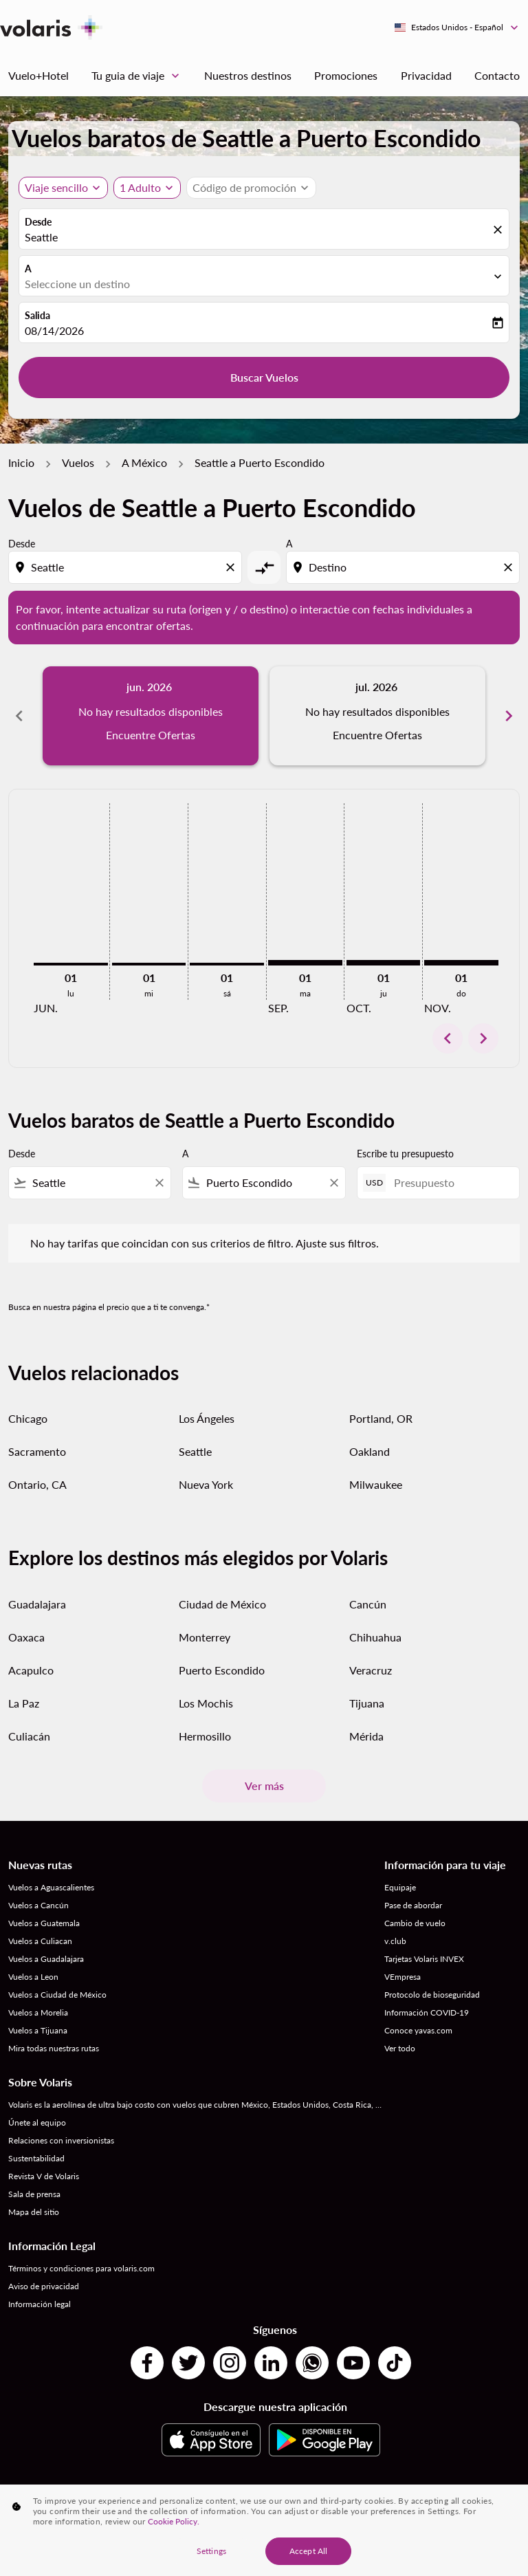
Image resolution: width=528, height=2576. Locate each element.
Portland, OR (380, 1418)
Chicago (27, 1418)
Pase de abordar (413, 1905)
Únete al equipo (37, 2122)
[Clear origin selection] (232, 567)
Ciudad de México (222, 1604)
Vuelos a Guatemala (44, 1923)
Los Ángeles (206, 1418)
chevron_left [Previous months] (19, 716)
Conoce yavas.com (418, 2030)
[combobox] (126, 567)
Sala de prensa (34, 2194)
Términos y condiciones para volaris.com (81, 2268)
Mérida (366, 1736)
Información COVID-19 (426, 2012)
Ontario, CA (37, 1484)
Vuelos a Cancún (38, 1905)
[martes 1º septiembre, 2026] (305, 962)
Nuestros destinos (248, 75)
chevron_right (483, 1038)
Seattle (195, 1451)
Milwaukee (375, 1484)
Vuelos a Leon (33, 1977)
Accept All (308, 2551)
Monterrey (204, 1637)
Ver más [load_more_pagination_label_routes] (264, 1785)
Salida (37, 315)
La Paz (23, 1703)
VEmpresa (402, 1977)
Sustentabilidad (36, 2158)
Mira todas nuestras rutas (53, 2048)
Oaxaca (26, 1637)
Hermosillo (205, 1736)
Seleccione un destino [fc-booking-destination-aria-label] (77, 283)
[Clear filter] (158, 1183)
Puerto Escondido (222, 1670)
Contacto (497, 75)
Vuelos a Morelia (38, 2012)
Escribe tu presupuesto (405, 1153)
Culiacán (29, 1736)
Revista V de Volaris (43, 2176)
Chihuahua (375, 1637)
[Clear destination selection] (510, 567)
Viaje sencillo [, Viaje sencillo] (56, 187)
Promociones (345, 75)
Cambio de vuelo (415, 1923)
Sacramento (37, 1451)
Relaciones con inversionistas (61, 2140)
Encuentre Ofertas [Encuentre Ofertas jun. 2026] (150, 734)
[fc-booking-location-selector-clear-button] (500, 230)
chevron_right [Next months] (509, 716)
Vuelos (78, 462)
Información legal (39, 2304)
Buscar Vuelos (264, 377)
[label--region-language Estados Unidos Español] (457, 27)
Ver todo (399, 2048)
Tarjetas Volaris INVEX (424, 1959)
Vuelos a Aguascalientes (51, 1887)
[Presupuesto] (449, 1182)
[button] (147, 188)
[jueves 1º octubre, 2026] (383, 962)
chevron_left (448, 1038)
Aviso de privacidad (43, 2286)
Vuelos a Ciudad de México (57, 1994)
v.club (395, 1941)
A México (144, 462)
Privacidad (426, 75)
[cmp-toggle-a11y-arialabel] (264, 567)
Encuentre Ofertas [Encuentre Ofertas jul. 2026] (377, 734)
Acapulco (31, 1670)
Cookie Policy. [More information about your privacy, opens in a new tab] (173, 2521)
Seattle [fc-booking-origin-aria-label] (41, 236)
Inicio (21, 462)
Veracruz (370, 1670)
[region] (264, 2530)
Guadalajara (37, 1604)
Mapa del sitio (33, 2212)
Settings (211, 2551)
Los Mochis (206, 1703)
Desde (38, 222)
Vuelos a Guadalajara (46, 1959)
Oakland (369, 1451)
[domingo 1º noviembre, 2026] (461, 962)
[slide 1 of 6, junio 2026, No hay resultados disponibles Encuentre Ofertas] (150, 715)
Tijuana (366, 1703)
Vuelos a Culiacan (40, 1941)
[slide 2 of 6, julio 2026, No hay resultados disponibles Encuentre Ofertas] (377, 715)
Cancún (367, 1604)
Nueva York (206, 1484)
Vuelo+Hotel (38, 75)
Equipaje (400, 1887)
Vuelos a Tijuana (37, 2030)
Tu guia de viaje (138, 76)
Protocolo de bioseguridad (432, 1994)
